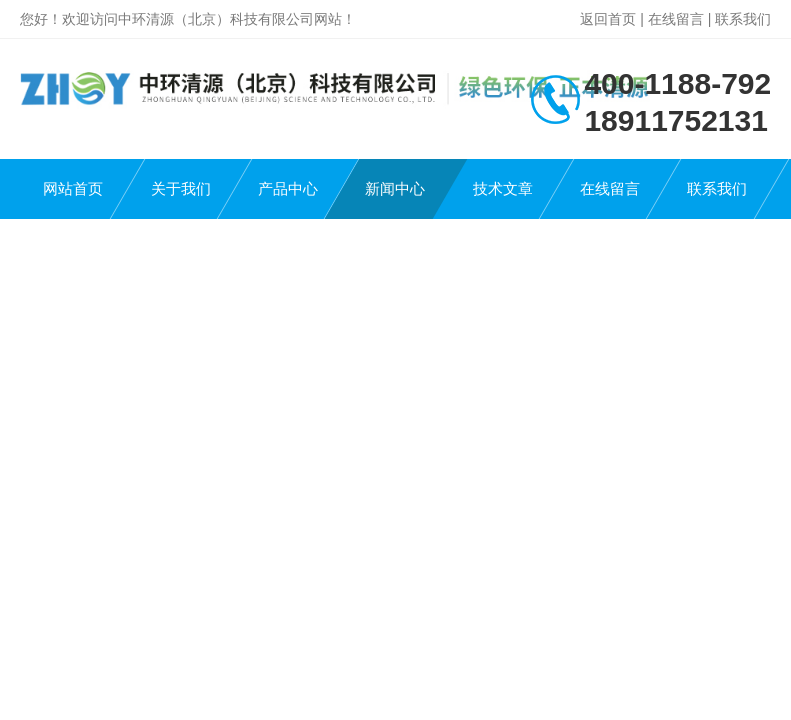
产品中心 (288, 188)
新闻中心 (395, 188)
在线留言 (676, 19)
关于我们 (181, 188)
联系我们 (743, 19)
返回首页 (608, 19)
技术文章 (503, 188)
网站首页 (73, 188)
